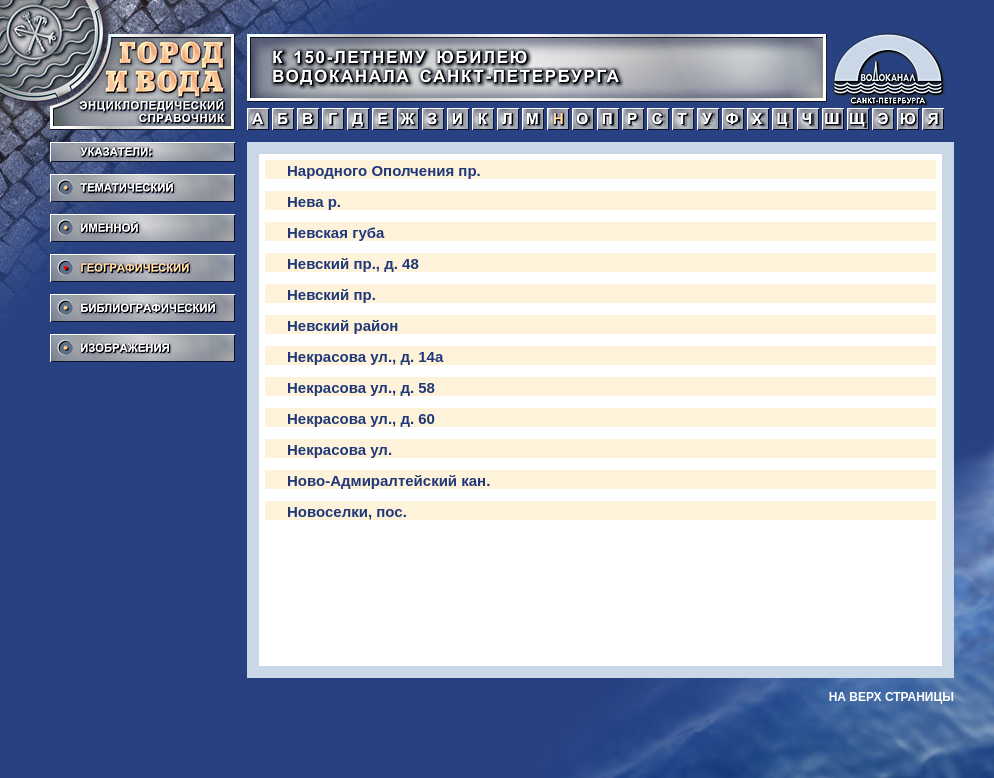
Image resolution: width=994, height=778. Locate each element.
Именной (142, 222)
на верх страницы (891, 697)
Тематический (142, 182)
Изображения (142, 342)
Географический (142, 262)
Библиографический (142, 302)
